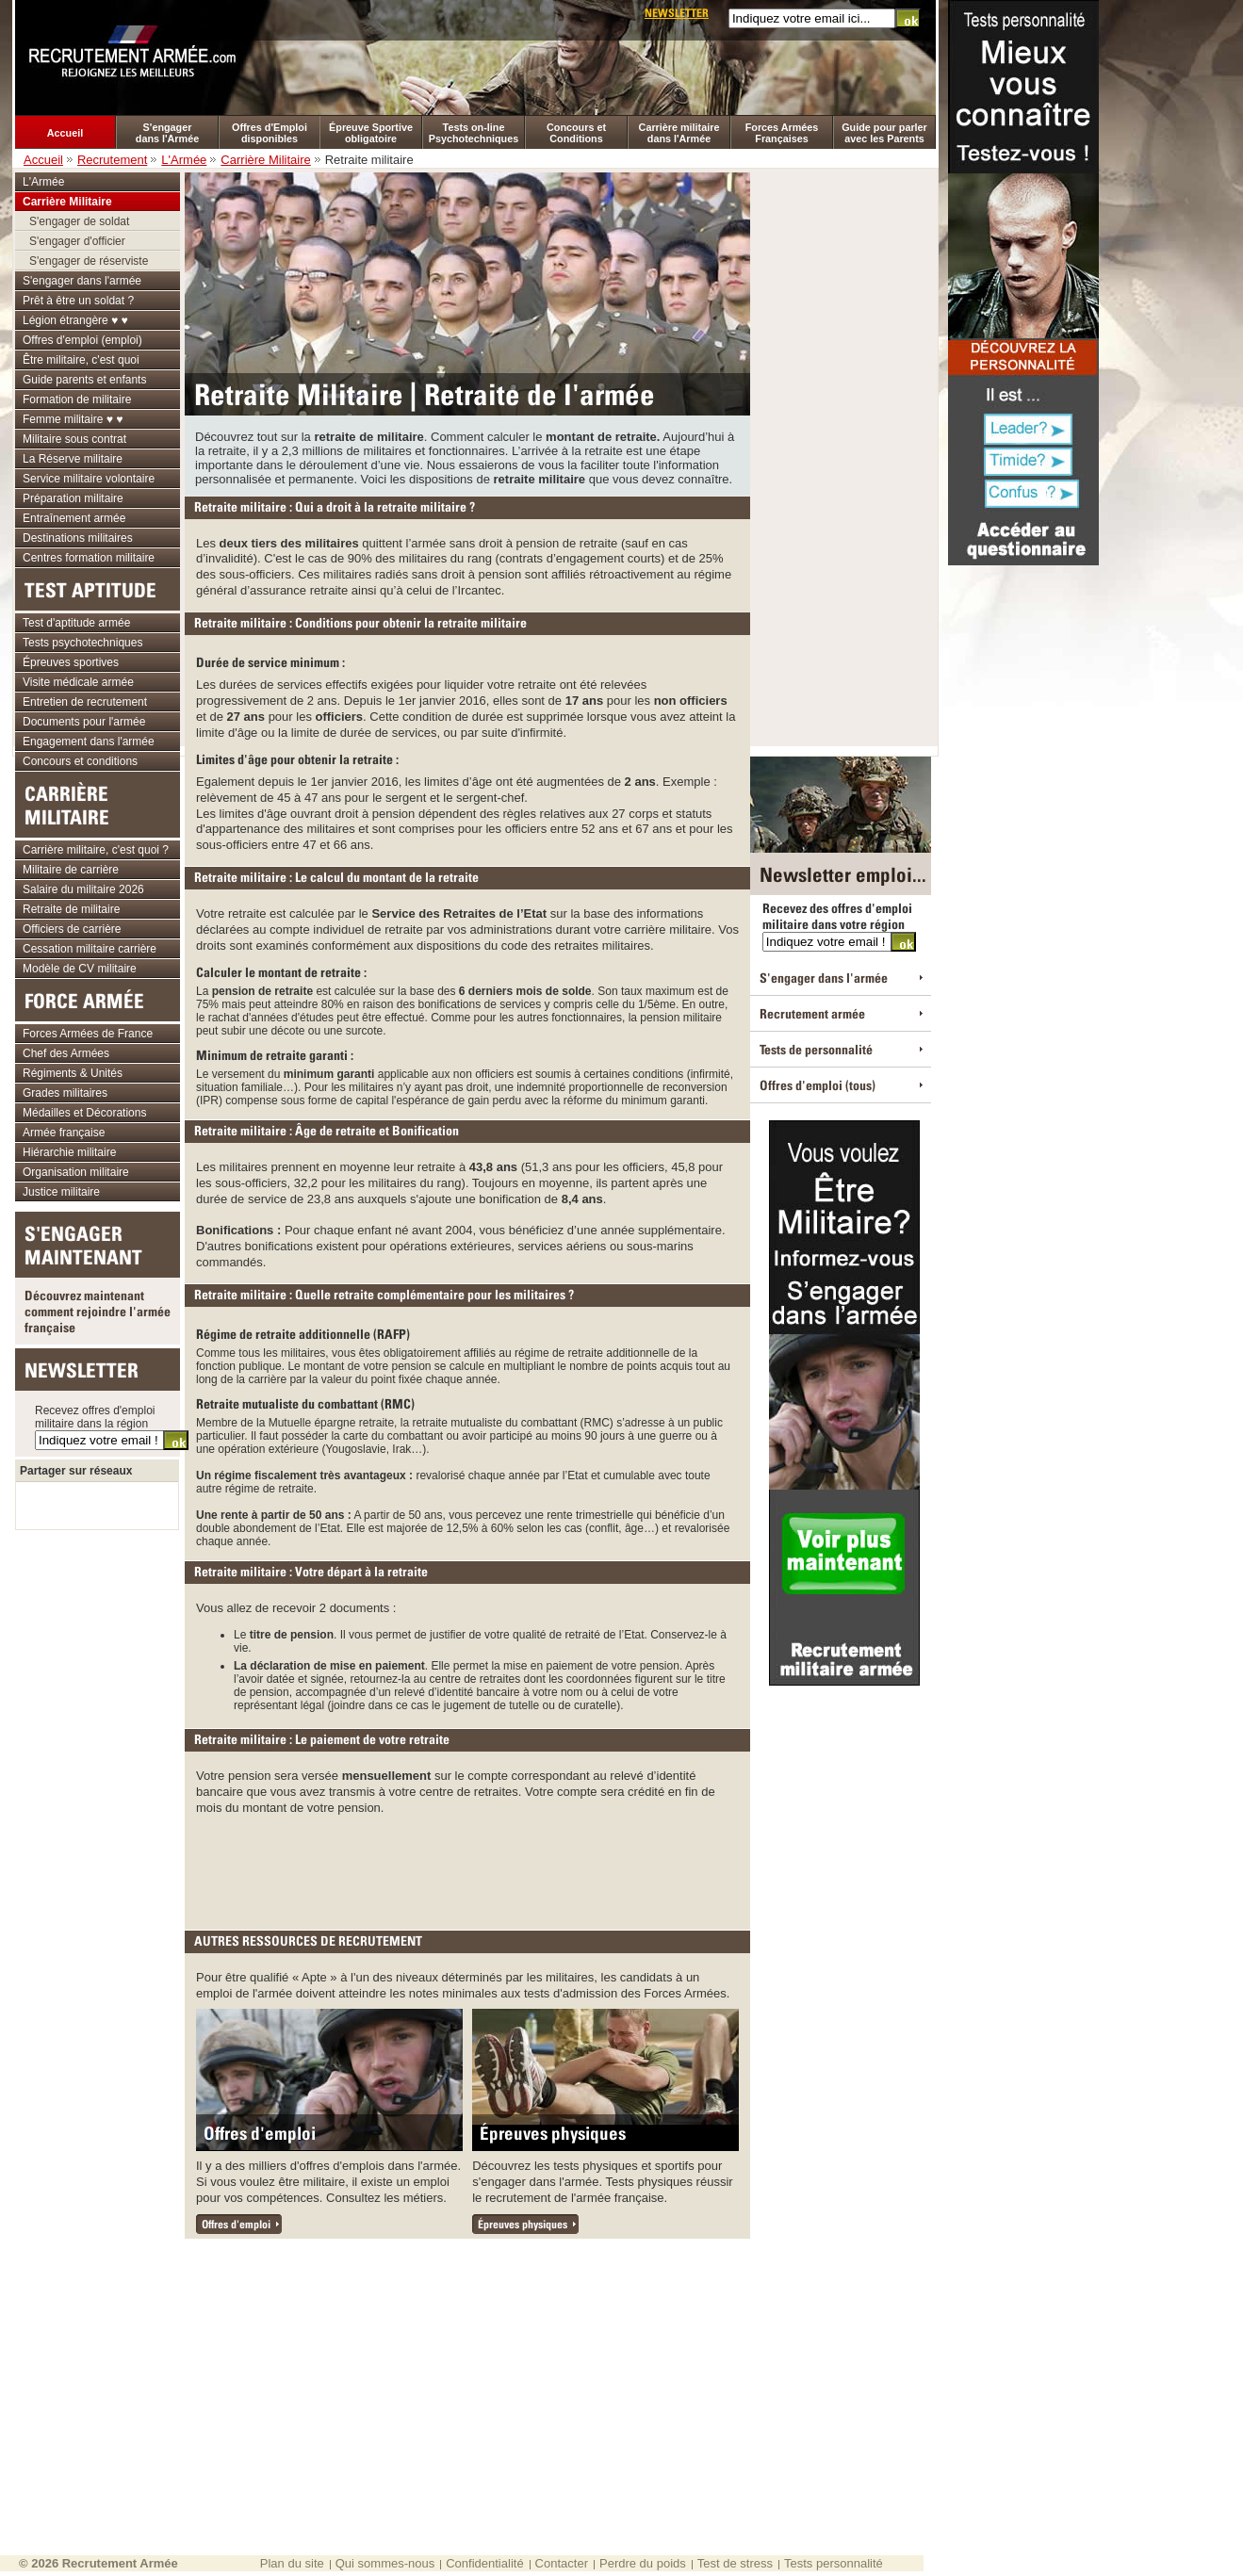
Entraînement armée (74, 518)
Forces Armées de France (88, 1033)
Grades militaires (65, 1093)
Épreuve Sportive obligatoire (371, 133)
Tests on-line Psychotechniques (473, 133)
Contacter (561, 2563)
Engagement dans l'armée (89, 741)
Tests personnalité (833, 2563)
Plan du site (292, 2563)
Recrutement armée (812, 1013)
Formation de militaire (77, 399)
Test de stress (735, 2563)
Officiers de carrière (72, 929)
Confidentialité (484, 2563)
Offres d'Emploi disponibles (269, 133)
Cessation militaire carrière (89, 948)
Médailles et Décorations (84, 1112)
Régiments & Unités (73, 1073)
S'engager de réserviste (88, 261)
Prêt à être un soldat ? (78, 300)
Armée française (64, 1132)
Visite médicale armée (78, 682)
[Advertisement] (469, 1866)
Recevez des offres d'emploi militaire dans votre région (837, 916)
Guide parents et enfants (84, 379)
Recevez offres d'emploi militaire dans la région (95, 1417)
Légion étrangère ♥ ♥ (75, 320)
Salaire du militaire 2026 (83, 889)
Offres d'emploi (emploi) (82, 340)
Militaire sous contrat (74, 439)
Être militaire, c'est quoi (81, 360)
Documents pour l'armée (84, 721)
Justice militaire (61, 1191)
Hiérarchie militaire (69, 1152)
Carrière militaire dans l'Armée (679, 133)
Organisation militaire (76, 1172)
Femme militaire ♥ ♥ (73, 419)
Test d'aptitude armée (76, 622)
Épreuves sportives (71, 662)
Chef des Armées (66, 1053)
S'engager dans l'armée (82, 280)
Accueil (65, 133)
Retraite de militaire (71, 909)
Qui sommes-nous (384, 2563)
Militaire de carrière (71, 869)
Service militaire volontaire (89, 478)
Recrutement (112, 160)
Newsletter (677, 13)
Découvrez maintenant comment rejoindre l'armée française (98, 1311)
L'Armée (183, 160)
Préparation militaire (73, 498)
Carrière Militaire (265, 160)
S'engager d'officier (77, 241)
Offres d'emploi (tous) (817, 1085)
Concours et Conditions (576, 133)
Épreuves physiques (553, 2133)
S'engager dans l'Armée (167, 133)
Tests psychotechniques (82, 642)
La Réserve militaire (73, 458)
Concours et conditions (80, 761)
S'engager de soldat (79, 221)
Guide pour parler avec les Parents (884, 133)
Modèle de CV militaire (80, 968)
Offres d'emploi (260, 2133)
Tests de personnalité (816, 1049)
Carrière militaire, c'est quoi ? (96, 849)
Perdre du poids (642, 2563)
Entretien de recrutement (85, 702)
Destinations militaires (78, 538)
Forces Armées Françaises (782, 133)
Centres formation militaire (89, 557)
